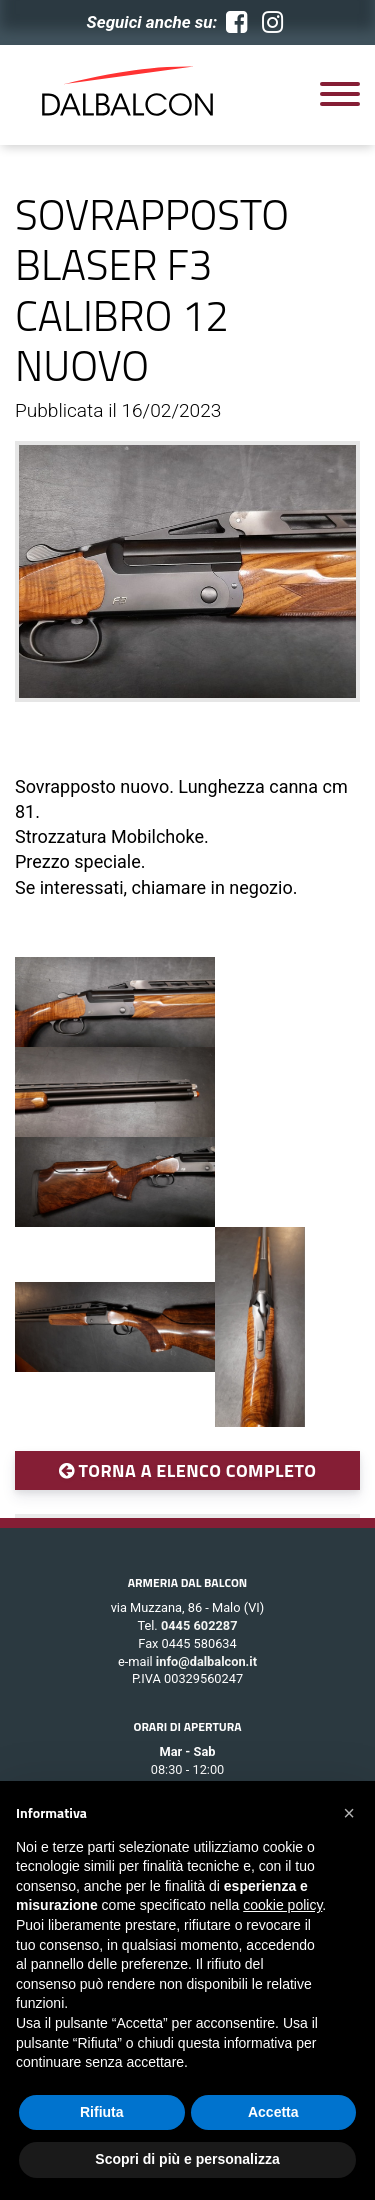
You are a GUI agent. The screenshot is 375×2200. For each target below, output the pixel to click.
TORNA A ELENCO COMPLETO (188, 1470)
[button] (349, 1813)
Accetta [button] (273, 2112)
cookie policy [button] (282, 1905)
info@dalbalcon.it (206, 1661)
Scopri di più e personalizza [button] (187, 2159)
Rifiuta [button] (102, 2112)
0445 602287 (199, 1625)
